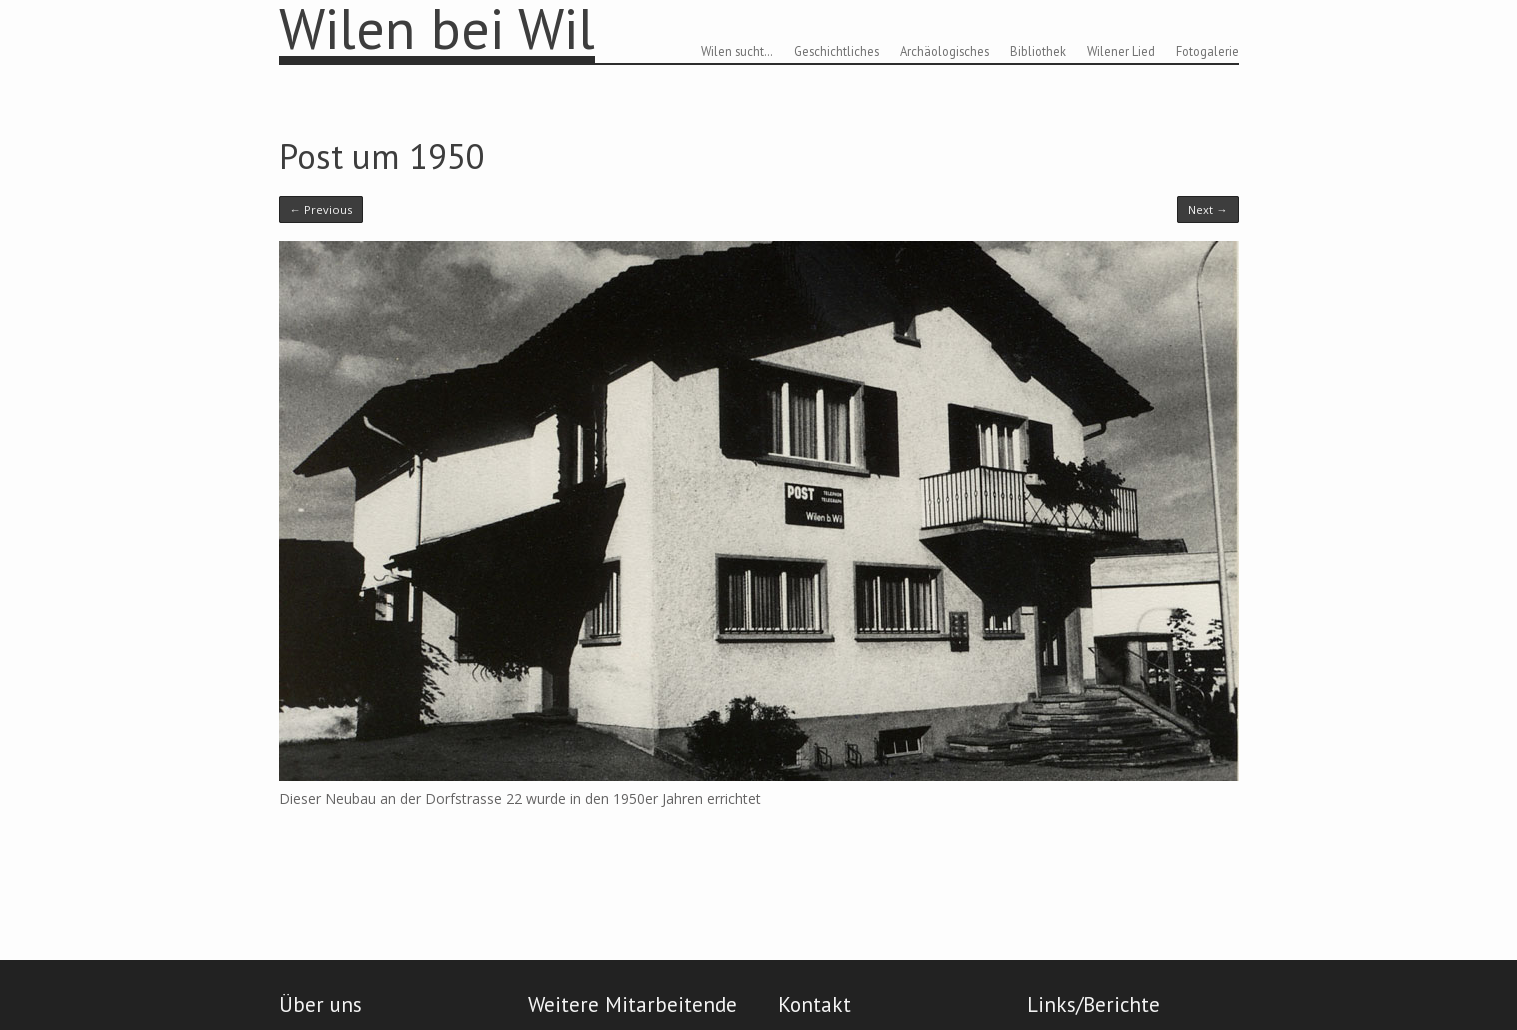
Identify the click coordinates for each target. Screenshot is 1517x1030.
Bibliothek (1038, 51)
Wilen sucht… (737, 51)
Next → (1207, 209)
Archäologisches (944, 51)
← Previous (321, 209)
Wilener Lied (1121, 51)
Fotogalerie (1207, 51)
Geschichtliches (836, 51)
